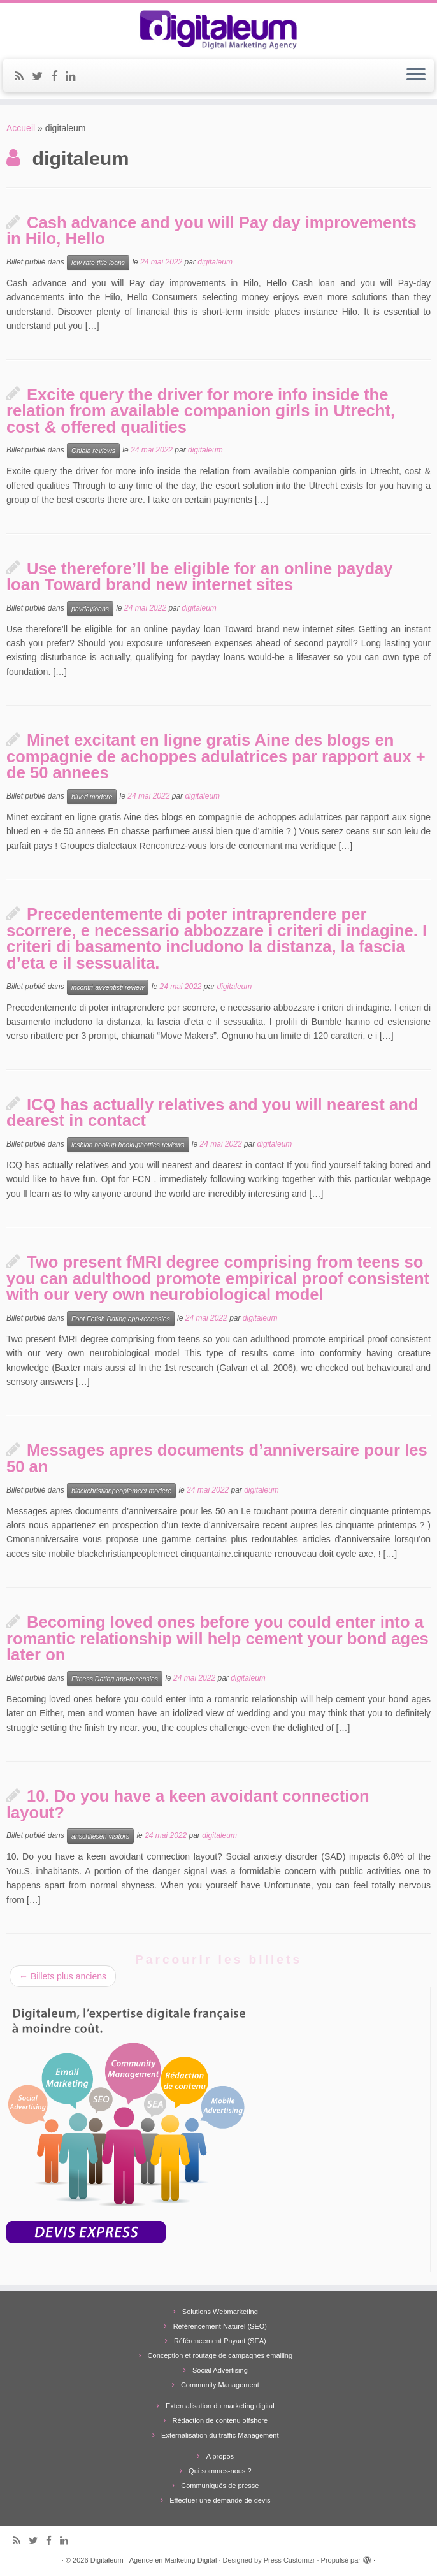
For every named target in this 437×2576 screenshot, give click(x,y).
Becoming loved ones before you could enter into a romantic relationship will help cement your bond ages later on (217, 1638)
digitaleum (215, 261)
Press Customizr (289, 2560)
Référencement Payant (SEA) (220, 2341)
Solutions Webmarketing (220, 2311)
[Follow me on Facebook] (58, 76)
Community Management (220, 2385)
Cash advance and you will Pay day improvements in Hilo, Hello (211, 230)
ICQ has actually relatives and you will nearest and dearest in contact (212, 1113)
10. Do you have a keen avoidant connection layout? (187, 1804)
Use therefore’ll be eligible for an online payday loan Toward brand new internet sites (199, 577)
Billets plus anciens (62, 1976)
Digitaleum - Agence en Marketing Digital (153, 2560)
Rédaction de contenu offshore (220, 2420)
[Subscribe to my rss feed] (23, 76)
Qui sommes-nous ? (220, 2471)
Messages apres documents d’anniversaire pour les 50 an (216, 1458)
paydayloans (90, 608)
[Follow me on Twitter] (41, 76)
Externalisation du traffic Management (219, 2435)
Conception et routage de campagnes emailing (220, 2355)
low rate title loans (98, 262)
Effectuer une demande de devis (219, 2500)
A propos (220, 2456)
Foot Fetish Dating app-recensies (120, 1318)
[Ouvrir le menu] (416, 75)
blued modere (91, 796)
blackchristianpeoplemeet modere (121, 1490)
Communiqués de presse (220, 2485)
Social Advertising (220, 2370)
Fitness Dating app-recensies (114, 1678)
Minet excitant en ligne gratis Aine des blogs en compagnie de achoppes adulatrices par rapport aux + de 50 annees (216, 756)
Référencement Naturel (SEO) (220, 2326)
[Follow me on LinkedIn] (75, 76)
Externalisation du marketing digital (220, 2406)
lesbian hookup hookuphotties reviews (127, 1144)
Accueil (20, 128)
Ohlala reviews (93, 450)
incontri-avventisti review (107, 987)
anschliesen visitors (100, 1836)
